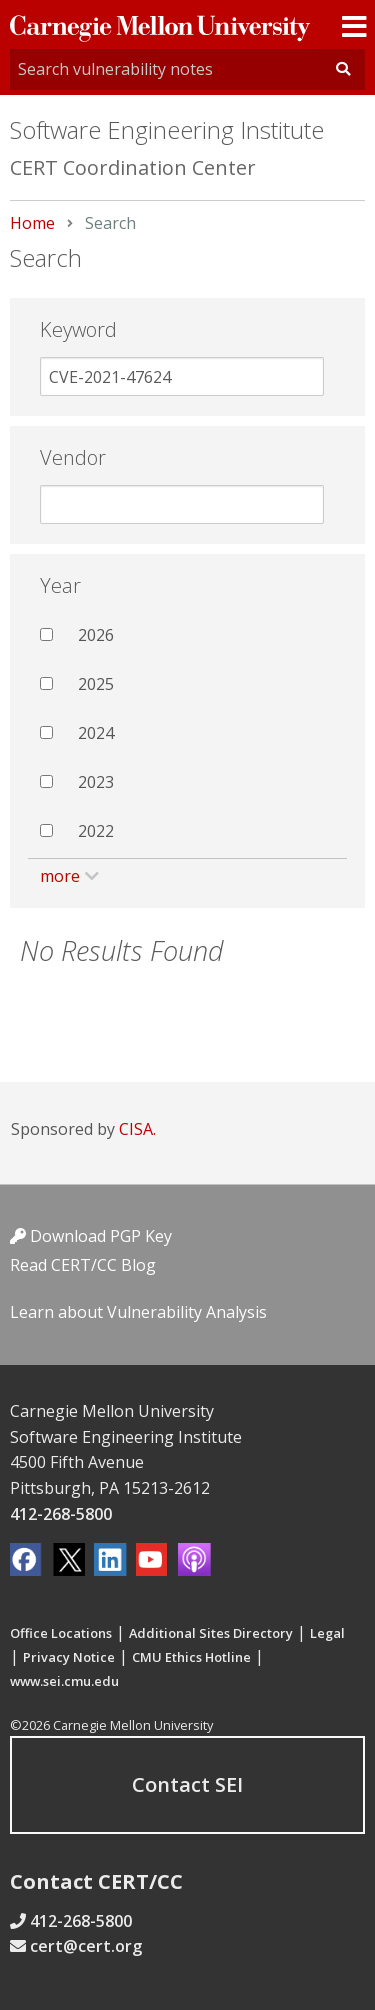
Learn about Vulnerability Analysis (138, 1312)
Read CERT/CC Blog (83, 1265)
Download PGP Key (91, 1236)
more (60, 876)
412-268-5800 (61, 1514)
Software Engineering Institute (167, 129)
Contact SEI (187, 1784)
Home (32, 223)
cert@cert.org (86, 1946)
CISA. (137, 1129)
